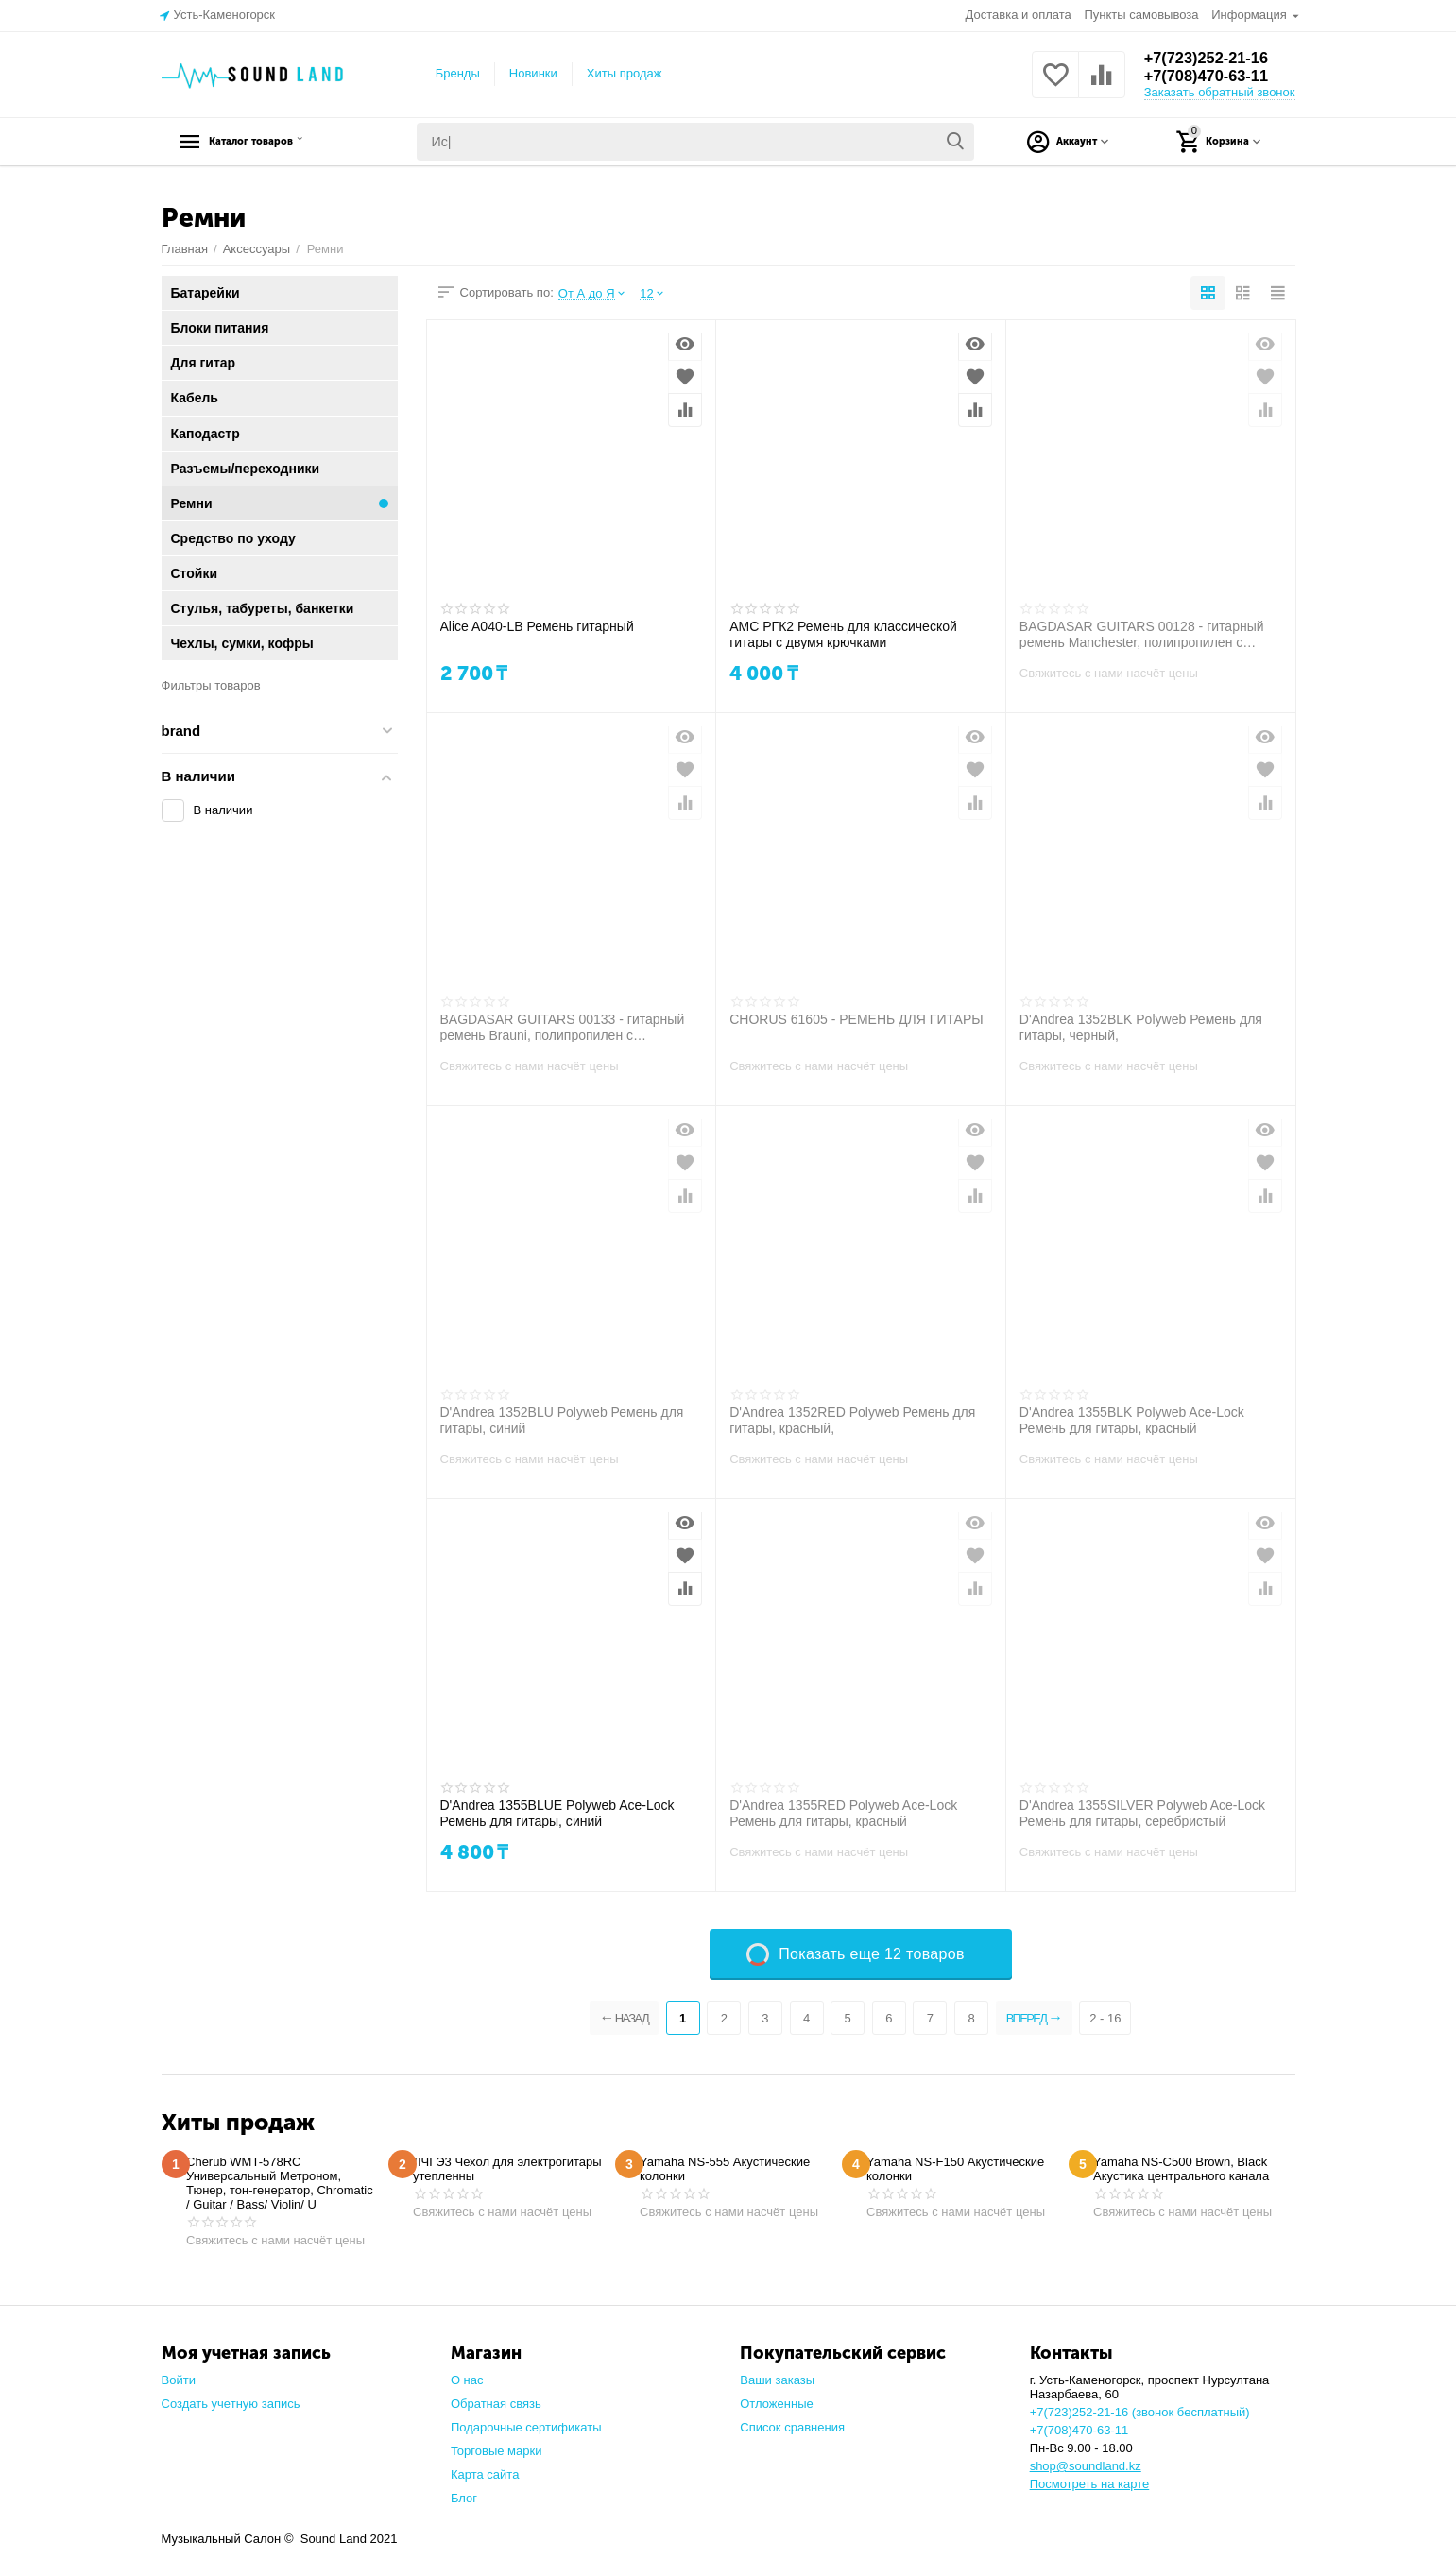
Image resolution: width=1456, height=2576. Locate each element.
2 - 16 (1117, 2018)
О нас (467, 2380)
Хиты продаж (624, 73)
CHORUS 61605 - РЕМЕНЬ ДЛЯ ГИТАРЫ (856, 1019)
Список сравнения (792, 2427)
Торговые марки (496, 2451)
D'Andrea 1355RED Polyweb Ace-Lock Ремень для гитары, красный (843, 1813)
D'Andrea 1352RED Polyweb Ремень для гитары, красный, (852, 1420)
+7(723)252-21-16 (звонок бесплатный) (1140, 2412)
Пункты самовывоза (1141, 15)
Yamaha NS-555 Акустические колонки (725, 2169)
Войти (179, 2380)
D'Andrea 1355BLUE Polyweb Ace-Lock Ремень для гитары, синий (557, 1813)
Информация (1250, 15)
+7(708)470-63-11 (1212, 76)
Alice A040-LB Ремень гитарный (537, 626)
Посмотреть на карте (1090, 2484)
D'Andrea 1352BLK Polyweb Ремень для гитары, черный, (1140, 1027)
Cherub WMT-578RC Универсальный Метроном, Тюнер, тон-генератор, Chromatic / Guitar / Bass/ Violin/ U (279, 2183)
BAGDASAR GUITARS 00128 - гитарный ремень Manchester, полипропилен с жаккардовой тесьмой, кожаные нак (1141, 634)
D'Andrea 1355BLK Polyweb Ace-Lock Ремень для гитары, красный (1131, 1420)
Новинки (533, 73)
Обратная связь (496, 2404)
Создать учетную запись (231, 2404)
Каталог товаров (280, 141)
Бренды (458, 73)
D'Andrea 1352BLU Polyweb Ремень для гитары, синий (562, 1420)
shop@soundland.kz (1085, 2466)
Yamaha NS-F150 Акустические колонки (955, 2169)
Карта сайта (485, 2474)
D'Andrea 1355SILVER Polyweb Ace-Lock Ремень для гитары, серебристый (1142, 1813)
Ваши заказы (777, 2380)
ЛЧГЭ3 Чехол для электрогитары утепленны (507, 2169)
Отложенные (777, 2404)
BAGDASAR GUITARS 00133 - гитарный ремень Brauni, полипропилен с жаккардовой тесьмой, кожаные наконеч (564, 1027)
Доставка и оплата (1018, 15)
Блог (464, 2498)
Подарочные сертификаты (526, 2427)
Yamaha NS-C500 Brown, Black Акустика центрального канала (1181, 2169)
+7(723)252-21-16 (1212, 57)
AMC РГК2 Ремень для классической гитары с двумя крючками (843, 634)
